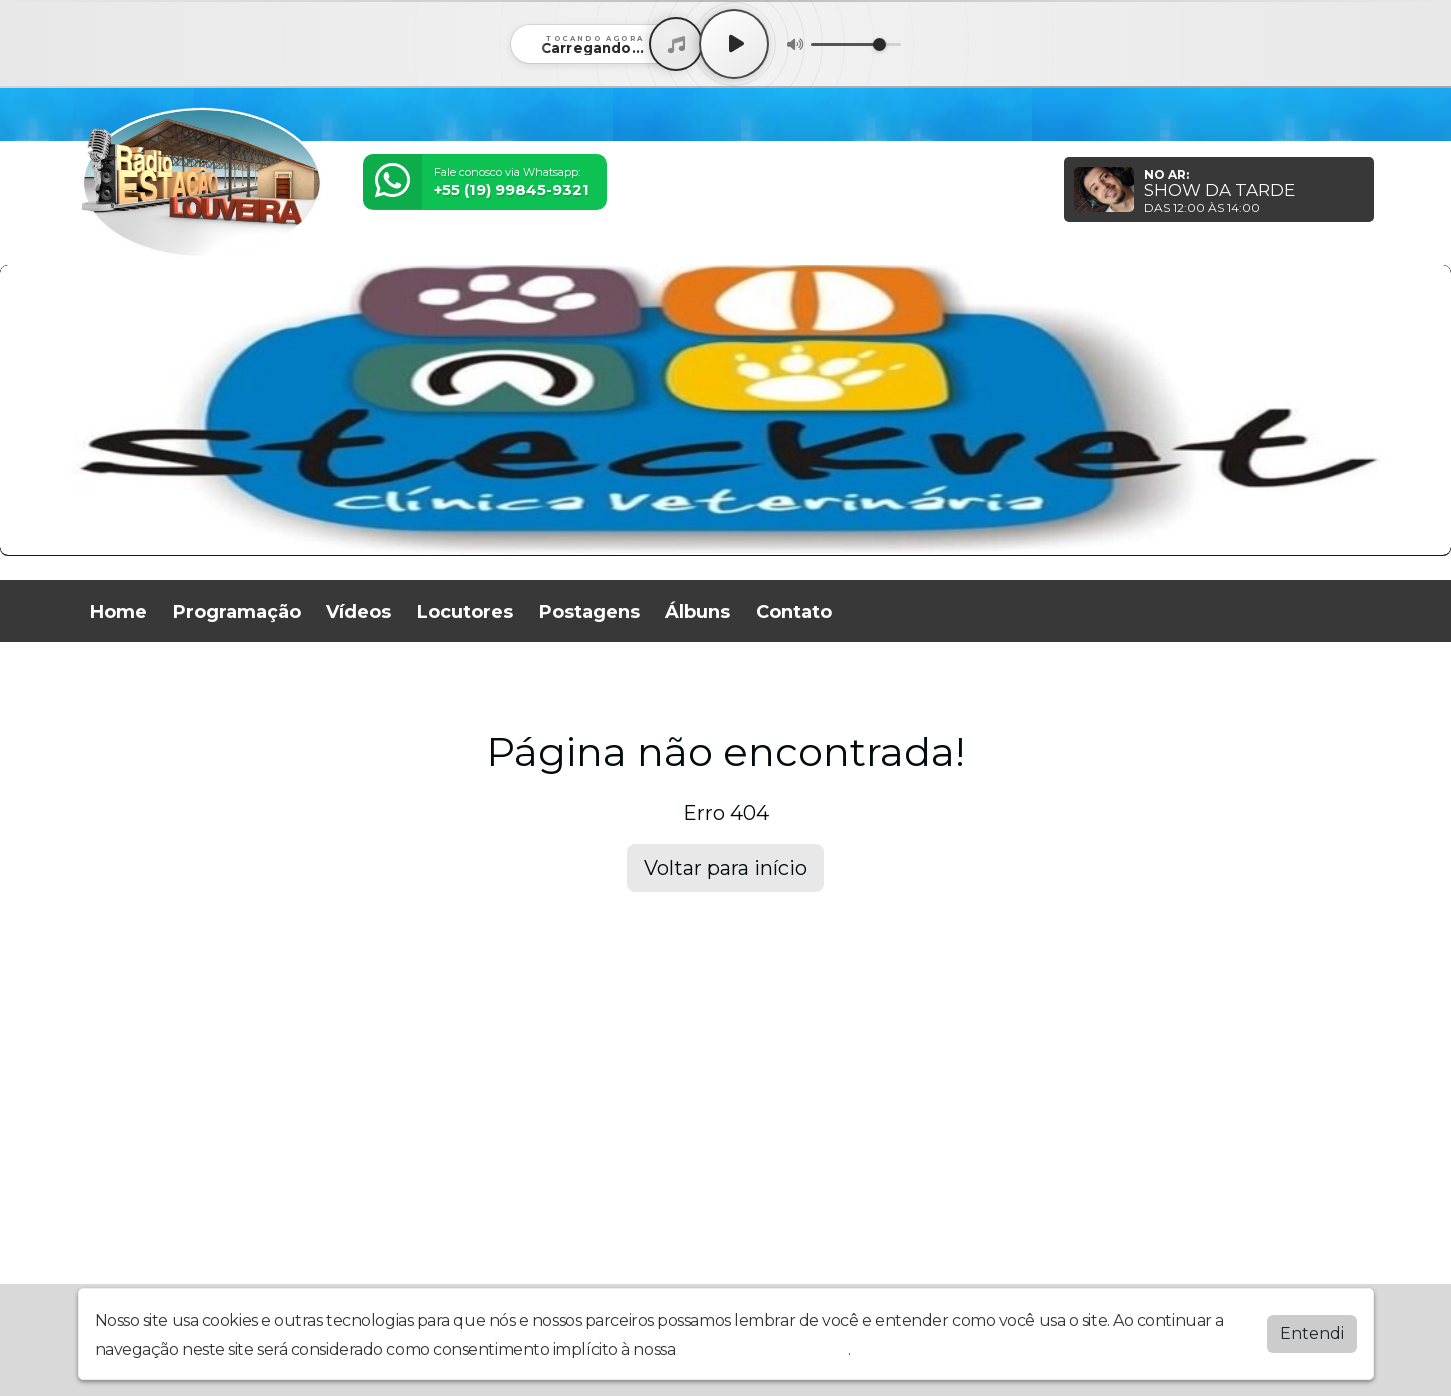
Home (118, 612)
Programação (237, 612)
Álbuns (697, 612)
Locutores (465, 612)
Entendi (1312, 1333)
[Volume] (856, 44)
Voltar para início (725, 868)
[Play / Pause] (734, 44)
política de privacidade (764, 1349)
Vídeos (358, 612)
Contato (794, 612)
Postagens (589, 612)
